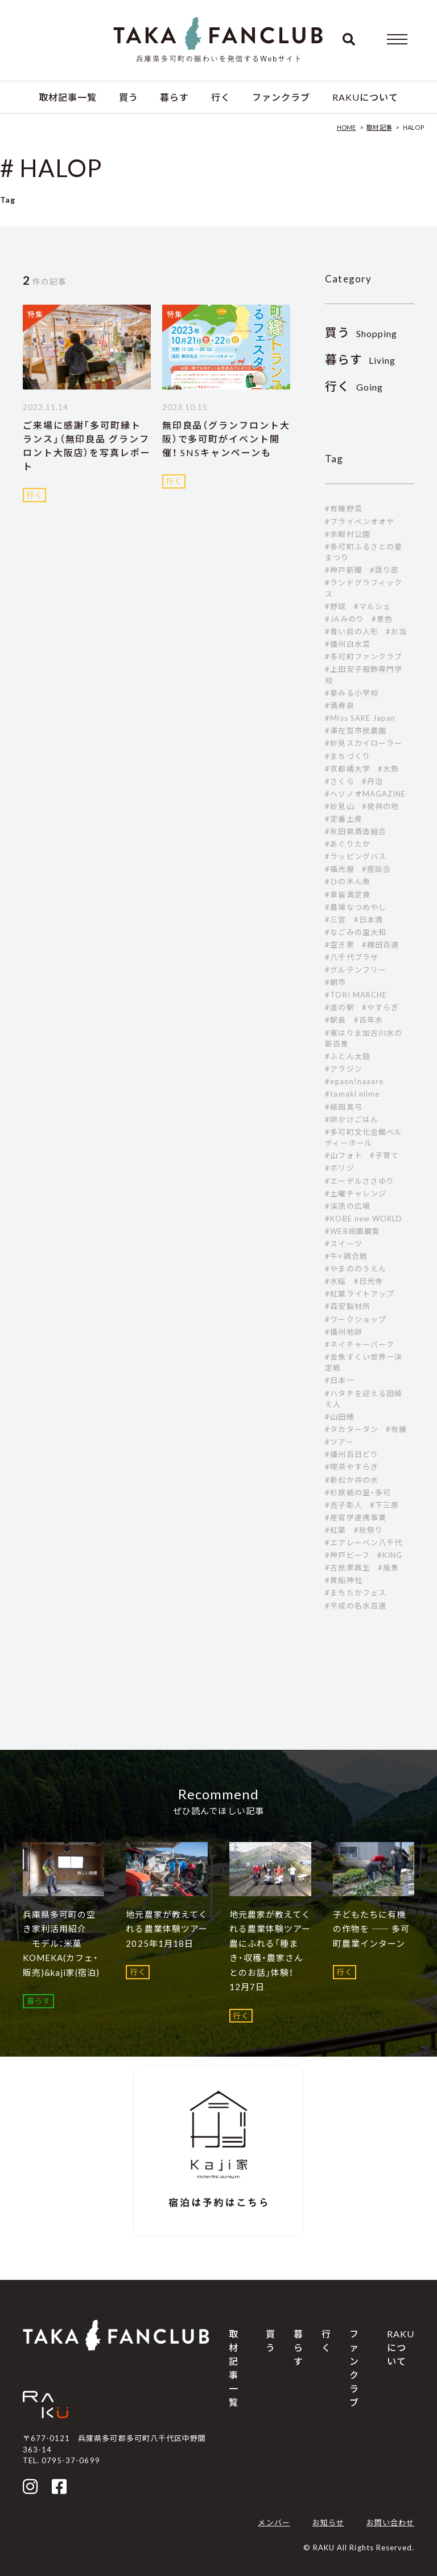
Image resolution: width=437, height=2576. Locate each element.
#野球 (335, 606)
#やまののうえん (355, 1268)
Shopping (361, 333)
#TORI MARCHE (355, 994)
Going (354, 387)
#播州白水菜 (347, 644)
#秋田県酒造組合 (355, 831)
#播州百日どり (351, 1454)
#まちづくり (347, 756)
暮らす (174, 97)
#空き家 (339, 944)
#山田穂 (339, 1416)
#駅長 (335, 1019)
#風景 (388, 1567)
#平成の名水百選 (355, 1605)
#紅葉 (335, 1530)
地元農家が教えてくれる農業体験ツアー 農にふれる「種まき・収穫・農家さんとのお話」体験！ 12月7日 (274, 1950)
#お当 (396, 631)
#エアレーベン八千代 (363, 1542)
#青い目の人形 (351, 631)
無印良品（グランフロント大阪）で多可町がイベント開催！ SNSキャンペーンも (226, 439)
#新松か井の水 (351, 1479)
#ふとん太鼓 (347, 1056)
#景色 (382, 619)
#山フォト (343, 1155)
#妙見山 (339, 806)
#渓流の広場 (347, 1206)
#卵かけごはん (351, 1119)
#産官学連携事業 (355, 1517)
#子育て (384, 1155)
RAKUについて (365, 97)
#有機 (396, 1429)
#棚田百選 (380, 944)
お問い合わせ (390, 2522)
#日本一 (339, 1380)
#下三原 (384, 1504)
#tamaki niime (352, 1093)
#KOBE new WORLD (363, 1218)
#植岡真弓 (343, 1106)
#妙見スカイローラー (363, 743)
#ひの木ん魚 (347, 881)
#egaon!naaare (354, 1081)
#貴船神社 (343, 1580)
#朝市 (335, 982)
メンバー (274, 2522)
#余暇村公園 (347, 534)
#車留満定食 (347, 894)
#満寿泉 (339, 705)
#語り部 (384, 570)
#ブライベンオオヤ (359, 521)
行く (220, 97)
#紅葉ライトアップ (359, 1293)
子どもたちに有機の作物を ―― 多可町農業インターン (371, 1929)
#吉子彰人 (343, 1504)
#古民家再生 (347, 1567)
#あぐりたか (347, 843)
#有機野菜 (343, 508)
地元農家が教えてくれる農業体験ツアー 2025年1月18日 (171, 1929)
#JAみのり (344, 619)
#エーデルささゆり (359, 1181)
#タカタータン (351, 1429)
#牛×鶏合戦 (346, 1256)
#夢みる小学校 (351, 693)
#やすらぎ (380, 1007)
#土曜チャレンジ (355, 1193)
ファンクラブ (281, 97)
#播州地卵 (343, 1331)
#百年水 (368, 1019)
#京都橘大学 (347, 768)
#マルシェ (372, 606)
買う (128, 97)
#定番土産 (343, 818)
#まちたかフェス (355, 1592)
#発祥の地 (380, 806)
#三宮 (335, 919)
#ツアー (339, 1441)
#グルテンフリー (355, 969)
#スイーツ (343, 1243)
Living (360, 360)
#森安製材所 (347, 1306)
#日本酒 (368, 919)
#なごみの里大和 (355, 932)
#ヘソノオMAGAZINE (365, 793)
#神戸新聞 (343, 570)
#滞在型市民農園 (355, 730)
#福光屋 (339, 868)
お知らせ (328, 2522)
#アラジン (343, 1068)
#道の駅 (339, 1007)
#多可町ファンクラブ (363, 656)
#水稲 (335, 1281)
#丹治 (372, 781)
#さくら (339, 781)
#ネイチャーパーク (359, 1344)
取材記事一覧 (68, 97)
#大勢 (388, 768)
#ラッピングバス (355, 856)
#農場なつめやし (355, 907)
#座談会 (376, 868)
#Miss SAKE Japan (360, 718)
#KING (389, 1555)
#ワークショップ (355, 1319)
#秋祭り (368, 1530)
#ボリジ (339, 1167)
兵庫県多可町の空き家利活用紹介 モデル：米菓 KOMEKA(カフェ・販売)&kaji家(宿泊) (61, 1943)
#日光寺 (368, 1281)
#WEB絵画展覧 (352, 1231)
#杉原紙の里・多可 (357, 1492)
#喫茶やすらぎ (351, 1466)
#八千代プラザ (351, 957)
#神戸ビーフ (347, 1555)
